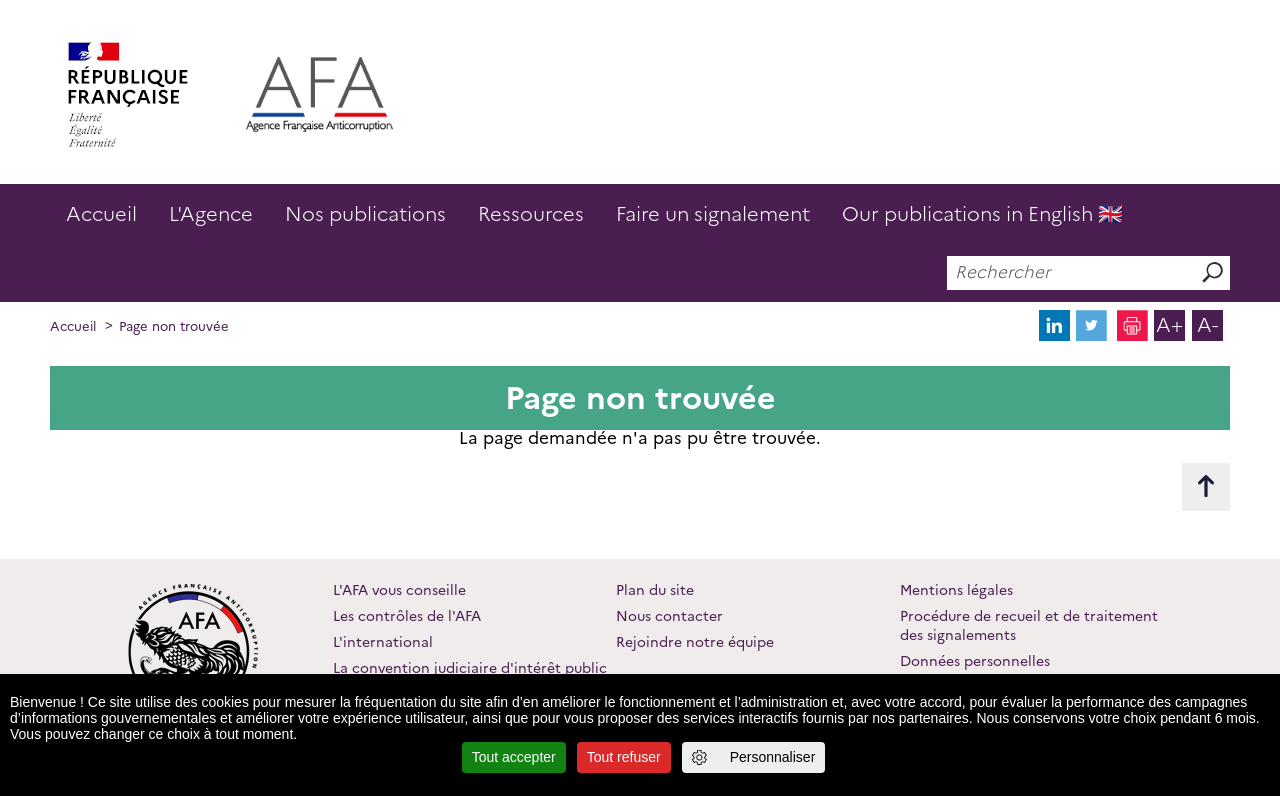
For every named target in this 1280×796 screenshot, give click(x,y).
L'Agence (211, 214)
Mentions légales (956, 590)
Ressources (531, 214)
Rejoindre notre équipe (695, 642)
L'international (383, 642)
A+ (1169, 325)
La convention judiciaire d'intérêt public (470, 668)
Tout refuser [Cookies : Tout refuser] (624, 757)
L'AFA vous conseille (399, 590)
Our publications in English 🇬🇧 (982, 214)
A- (1207, 325)
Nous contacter (669, 616)
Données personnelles (975, 661)
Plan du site (655, 590)
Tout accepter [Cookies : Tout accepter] (514, 757)
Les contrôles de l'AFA (407, 616)
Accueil (101, 214)
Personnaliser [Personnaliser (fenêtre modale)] (773, 757)
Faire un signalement (713, 214)
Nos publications (365, 214)
